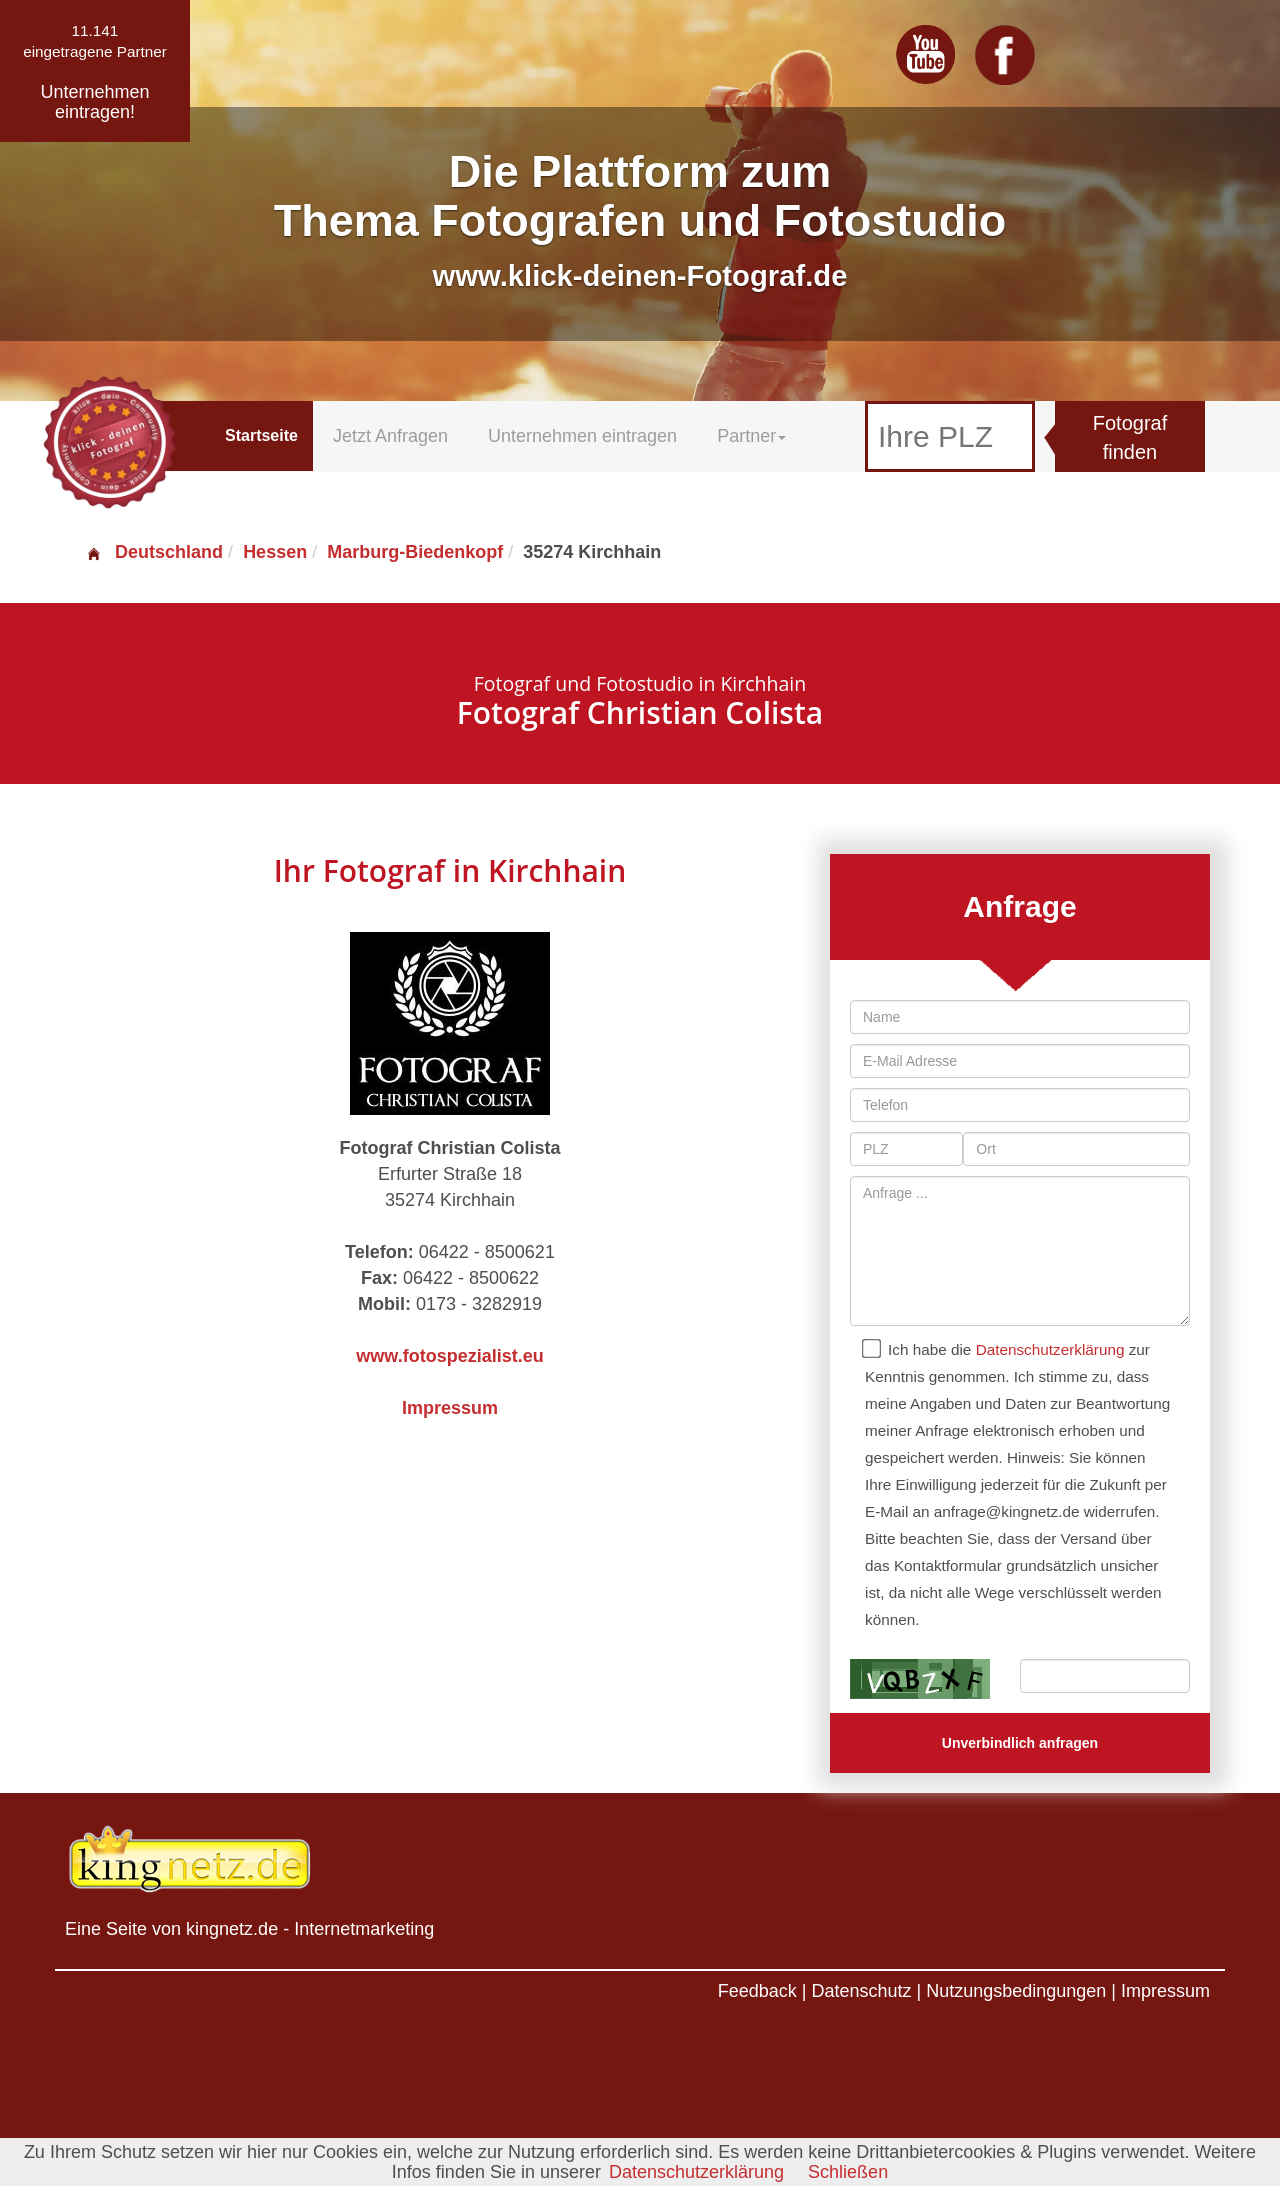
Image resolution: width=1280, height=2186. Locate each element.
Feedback (757, 1991)
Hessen (275, 552)
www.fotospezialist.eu (449, 1356)
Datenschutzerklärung (1050, 1349)
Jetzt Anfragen (390, 436)
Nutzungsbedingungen (1016, 1991)
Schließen (848, 2172)
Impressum (450, 1408)
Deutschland (154, 552)
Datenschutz (861, 1991)
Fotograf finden (1130, 437)
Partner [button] (751, 436)
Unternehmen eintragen (582, 436)
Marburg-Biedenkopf (415, 552)
